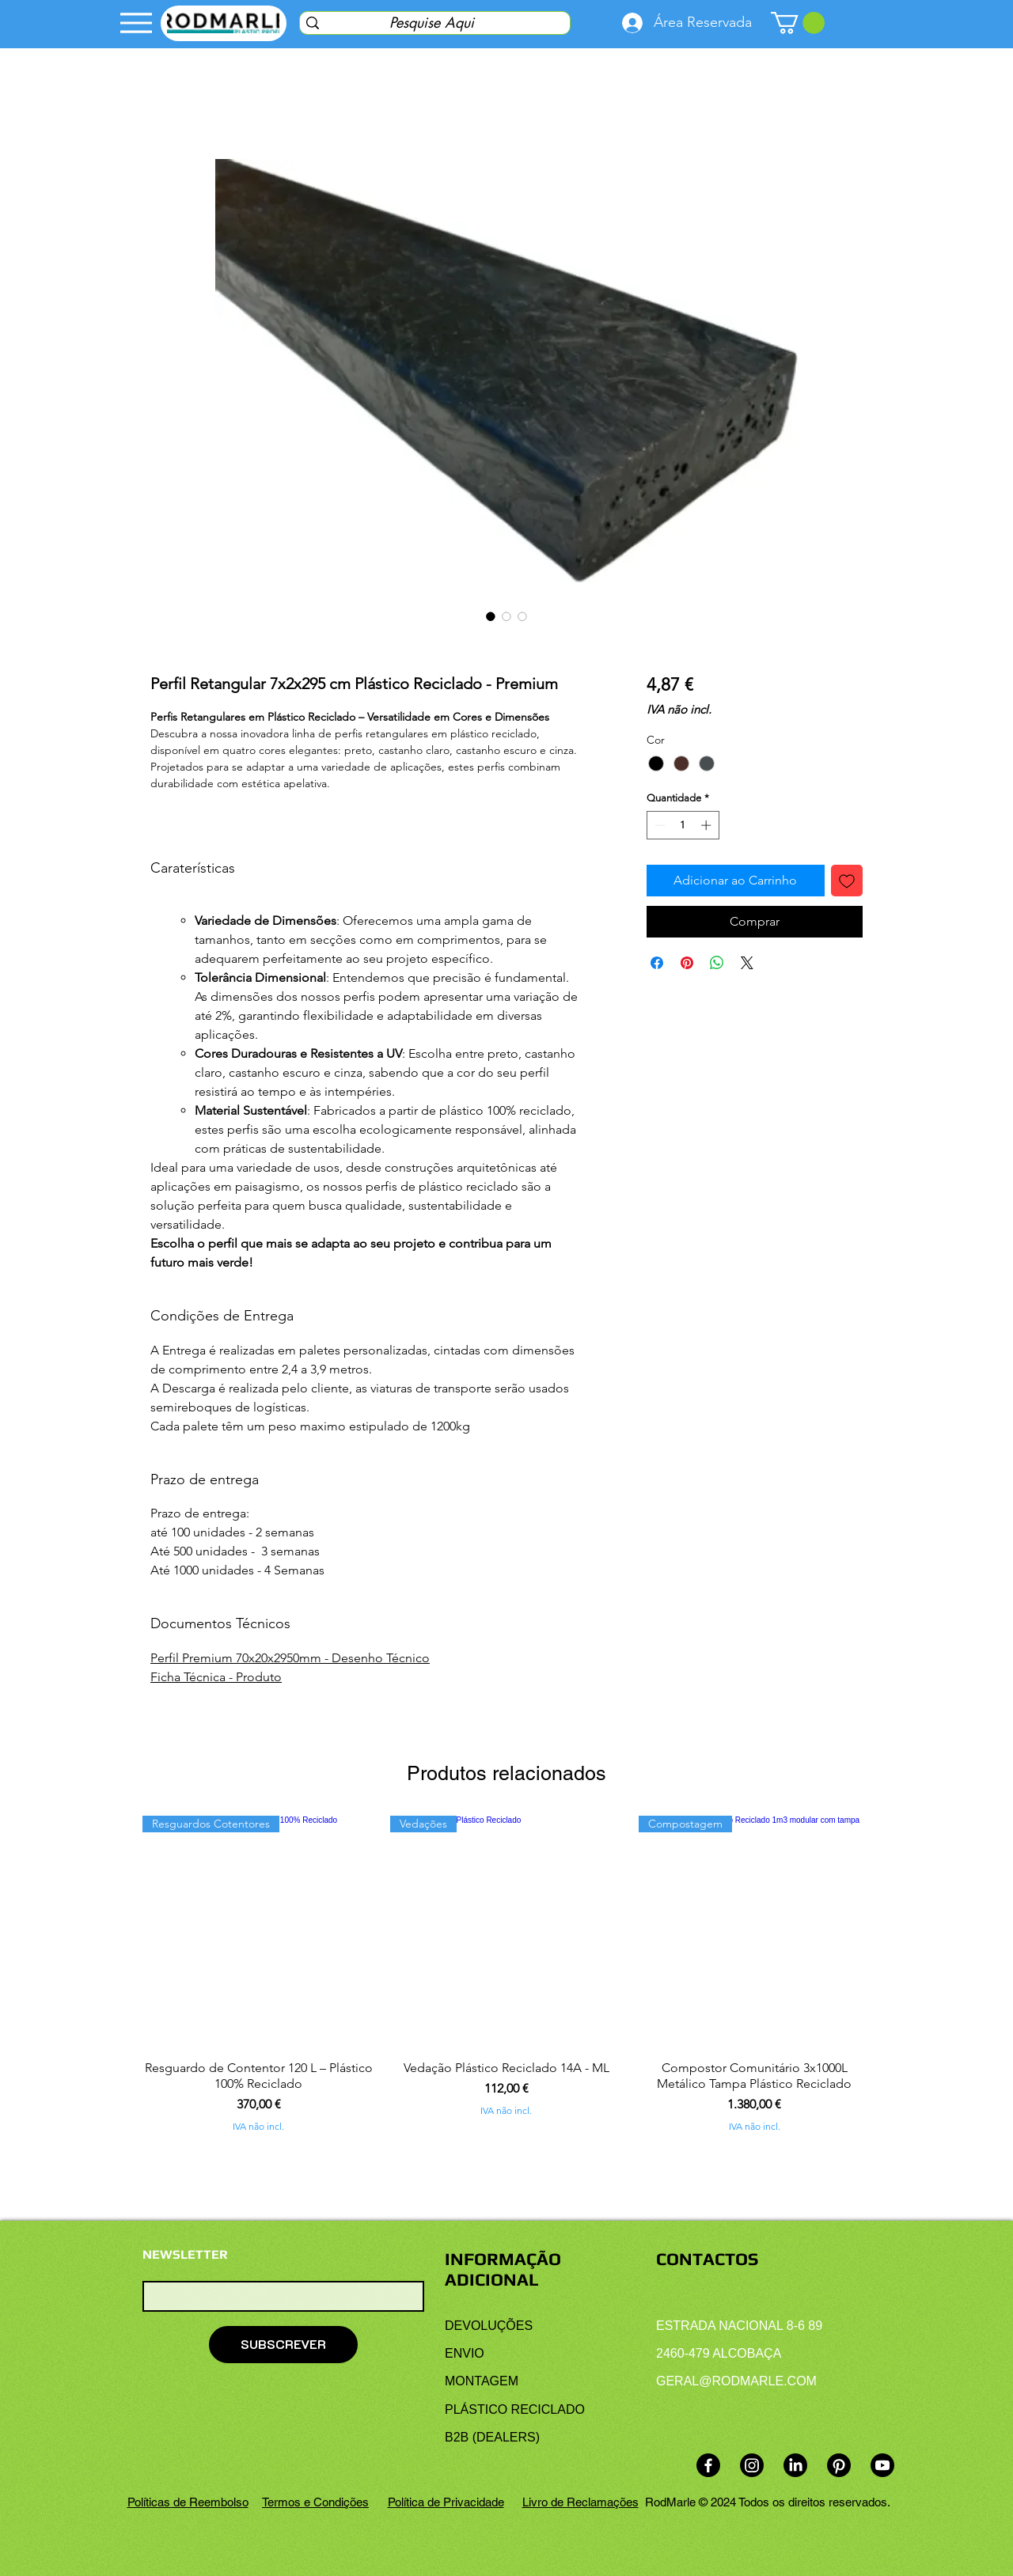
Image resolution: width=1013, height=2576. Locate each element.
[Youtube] (882, 2465)
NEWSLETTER (185, 2254)
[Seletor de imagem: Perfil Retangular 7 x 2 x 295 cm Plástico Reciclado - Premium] (491, 616)
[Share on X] (747, 962)
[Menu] (136, 23)
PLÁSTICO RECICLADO (515, 2409)
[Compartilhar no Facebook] (656, 962)
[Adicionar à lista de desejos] (847, 880)
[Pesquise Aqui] (431, 22)
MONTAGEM (481, 2381)
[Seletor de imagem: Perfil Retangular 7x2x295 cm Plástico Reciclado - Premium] (522, 616)
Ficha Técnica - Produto (216, 1676)
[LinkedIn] (795, 2465)
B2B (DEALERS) (492, 2437)
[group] (506, 1974)
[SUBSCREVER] (283, 2344)
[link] (798, 23)
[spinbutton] (682, 825)
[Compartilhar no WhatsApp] (717, 962)
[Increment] (707, 825)
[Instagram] (752, 2465)
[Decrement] (658, 825)
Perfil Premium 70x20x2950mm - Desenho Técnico (290, 1657)
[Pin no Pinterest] (686, 962)
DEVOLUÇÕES (489, 2325)
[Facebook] (708, 2465)
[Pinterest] (839, 2465)
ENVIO (464, 2353)
